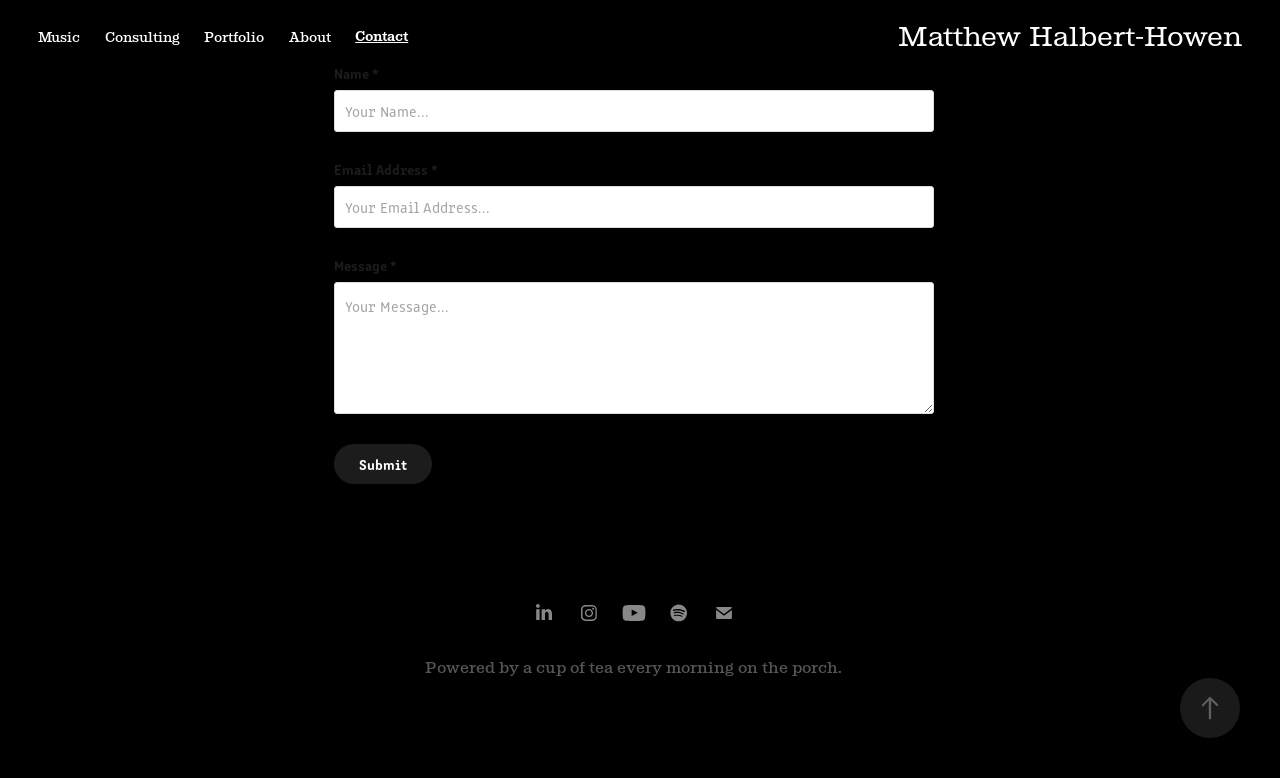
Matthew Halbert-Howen (1070, 36)
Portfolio (234, 37)
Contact (381, 36)
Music (59, 37)
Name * (356, 73)
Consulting (142, 37)
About (310, 37)
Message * (365, 265)
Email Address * (386, 169)
